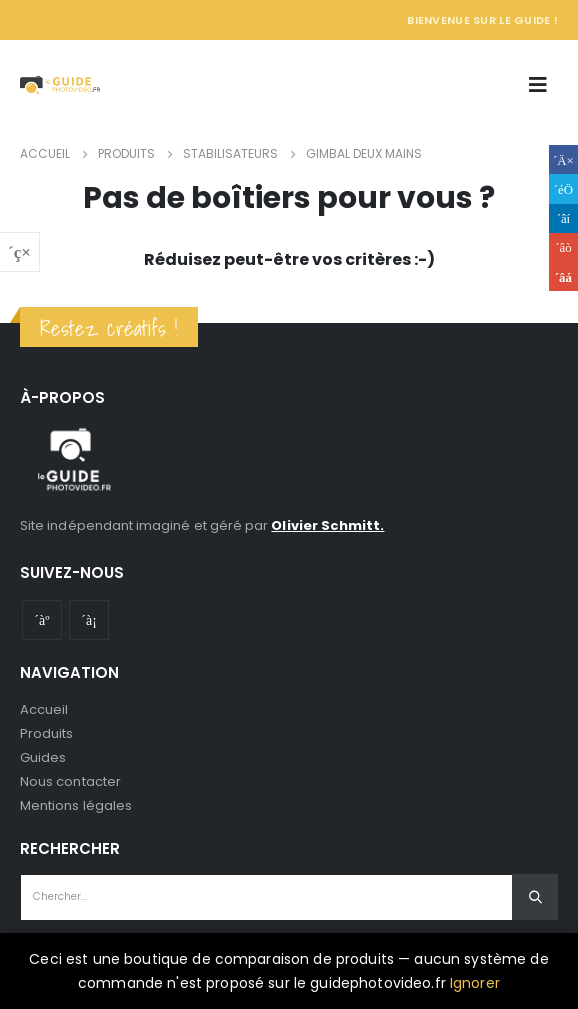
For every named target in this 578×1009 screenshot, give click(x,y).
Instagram (89, 620)
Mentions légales (76, 805)
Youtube (42, 620)
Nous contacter (70, 781)
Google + (563, 247)
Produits (47, 733)
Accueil (44, 709)
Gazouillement (563, 188)
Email (563, 276)
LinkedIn (563, 218)
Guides (43, 757)
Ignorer (475, 983)
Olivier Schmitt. (327, 525)
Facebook (563, 159)
